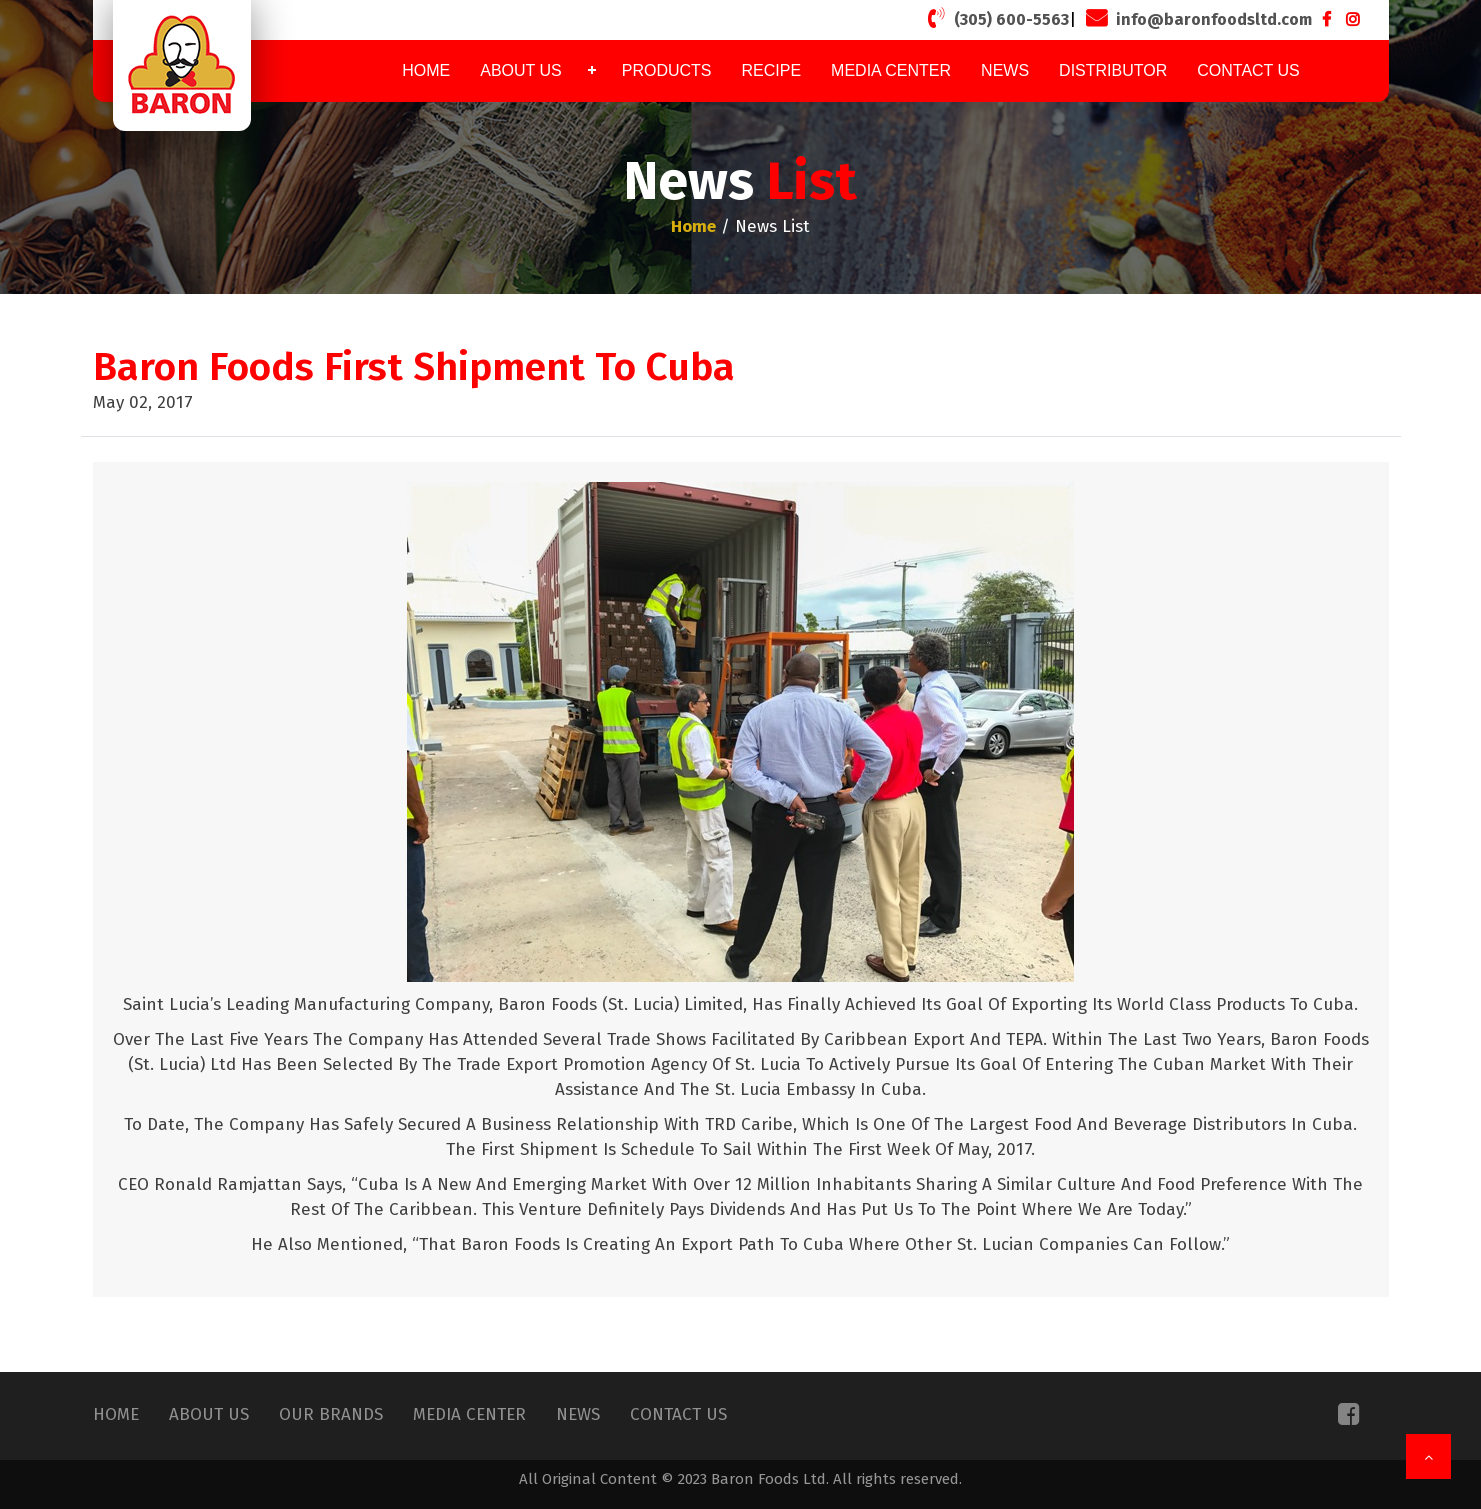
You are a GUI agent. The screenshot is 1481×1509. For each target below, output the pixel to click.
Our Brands (331, 1414)
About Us (521, 70)
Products (667, 70)
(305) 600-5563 (996, 18)
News (1005, 70)
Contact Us (1248, 70)
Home (426, 70)
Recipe (772, 70)
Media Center (891, 70)
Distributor (1113, 70)
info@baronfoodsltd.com (1196, 18)
